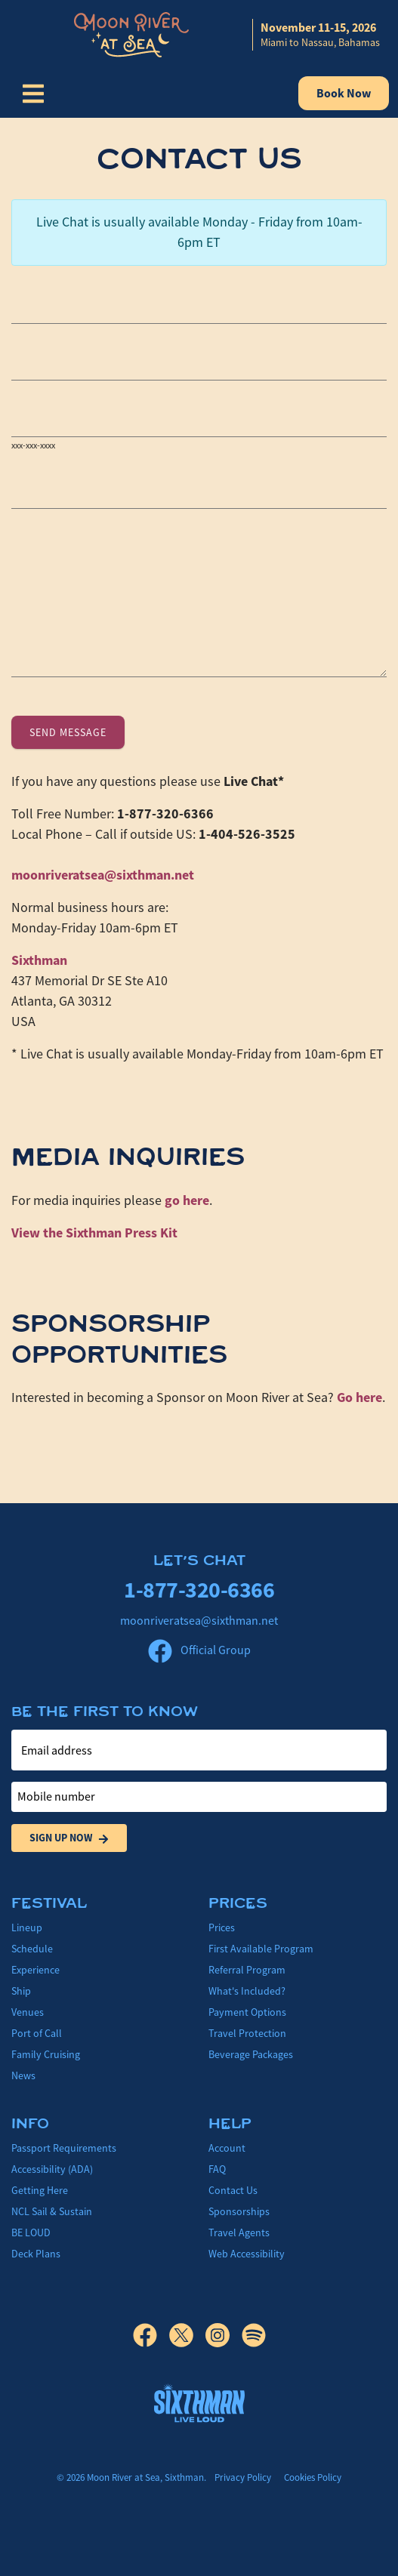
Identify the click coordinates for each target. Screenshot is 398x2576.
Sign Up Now (69, 1838)
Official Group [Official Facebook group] (199, 1650)
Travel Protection (247, 2033)
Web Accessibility (246, 2253)
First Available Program (260, 1948)
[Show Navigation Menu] (33, 93)
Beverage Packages (250, 2054)
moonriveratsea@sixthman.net (102, 875)
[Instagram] (223, 2335)
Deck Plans (35, 2253)
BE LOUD (31, 2232)
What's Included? (246, 1991)
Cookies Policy (312, 2477)
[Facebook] (151, 2335)
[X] (187, 2335)
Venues (27, 2012)
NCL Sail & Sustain (51, 2211)
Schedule (32, 1948)
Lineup (26, 1927)
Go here (359, 1397)
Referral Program (246, 1970)
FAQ (217, 2169)
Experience (35, 1970)
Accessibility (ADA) (52, 2169)
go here (187, 1200)
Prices (221, 1927)
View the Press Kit (94, 1233)
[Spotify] (254, 2335)
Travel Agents (239, 2232)
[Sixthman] (199, 2402)
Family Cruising (45, 2054)
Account (226, 2148)
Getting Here (39, 2190)
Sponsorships (239, 2211)
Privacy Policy (242, 2477)
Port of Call (36, 2033)
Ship (21, 1991)
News (23, 2075)
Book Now (343, 93)
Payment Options (247, 2012)
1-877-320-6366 (199, 1589)
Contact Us (233, 2190)
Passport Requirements (63, 2148)
